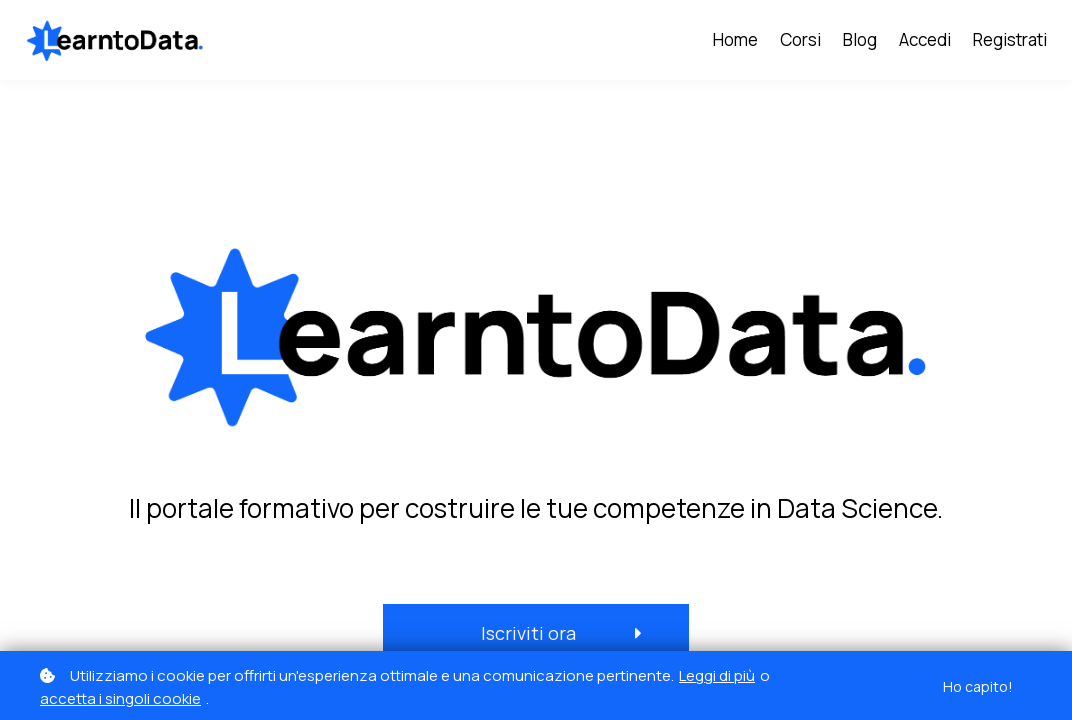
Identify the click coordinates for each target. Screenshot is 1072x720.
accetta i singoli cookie (120, 698)
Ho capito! (978, 686)
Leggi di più (717, 675)
